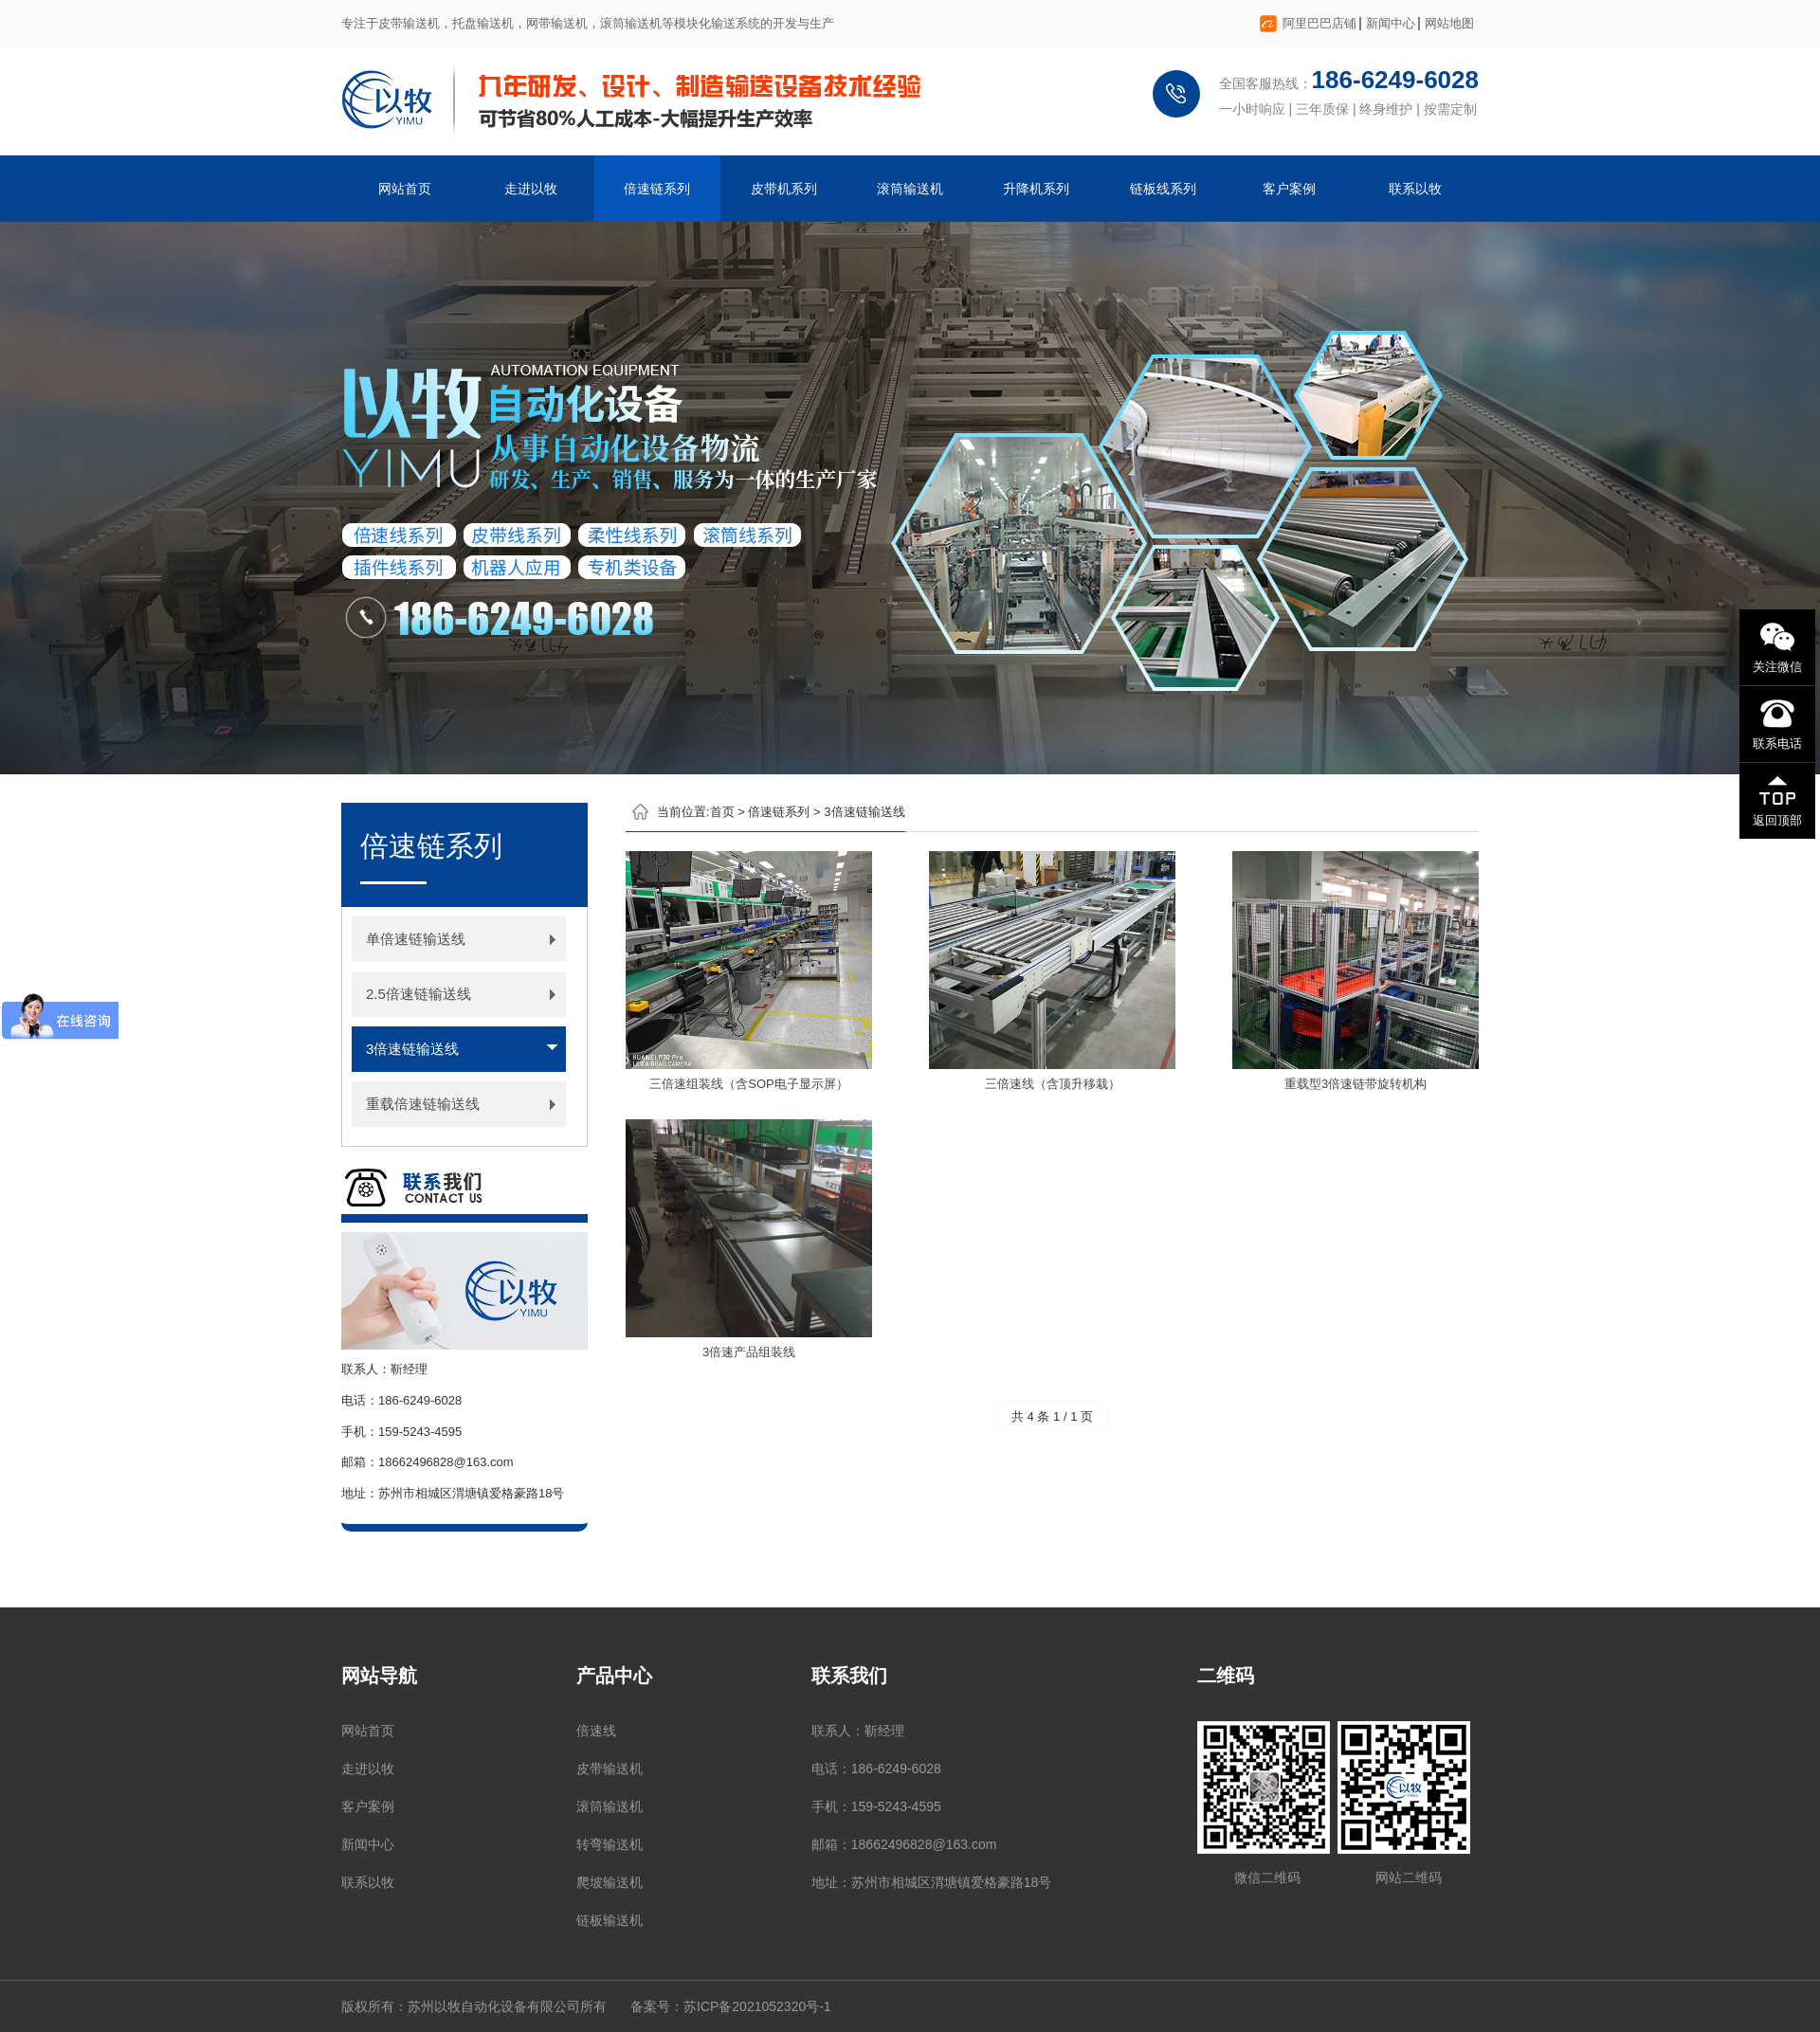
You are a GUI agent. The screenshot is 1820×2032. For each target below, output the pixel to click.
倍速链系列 (657, 188)
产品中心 (614, 1675)
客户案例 (1289, 188)
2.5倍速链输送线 (418, 994)
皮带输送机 (609, 1768)
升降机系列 (1036, 188)
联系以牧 (1415, 188)
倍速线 (596, 1730)
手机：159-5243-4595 (876, 1806)
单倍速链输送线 (415, 939)
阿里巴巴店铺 (1319, 23)
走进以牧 (530, 188)
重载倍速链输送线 (423, 1104)
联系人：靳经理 (857, 1730)
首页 (722, 812)
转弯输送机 (609, 1844)
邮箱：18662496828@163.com (904, 1844)
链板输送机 (609, 1920)
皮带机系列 (784, 188)
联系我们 (849, 1675)
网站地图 (1449, 23)
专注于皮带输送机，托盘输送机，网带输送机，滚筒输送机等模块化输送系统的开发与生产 (587, 23)
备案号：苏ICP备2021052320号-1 (730, 2006)
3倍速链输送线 (412, 1049)
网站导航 (379, 1675)
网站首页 (404, 188)
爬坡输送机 (609, 1882)
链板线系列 (1163, 188)
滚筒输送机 (910, 188)
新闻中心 (1390, 23)
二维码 (1225, 1675)
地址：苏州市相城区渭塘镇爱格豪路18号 (931, 1882)
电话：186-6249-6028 (876, 1768)
